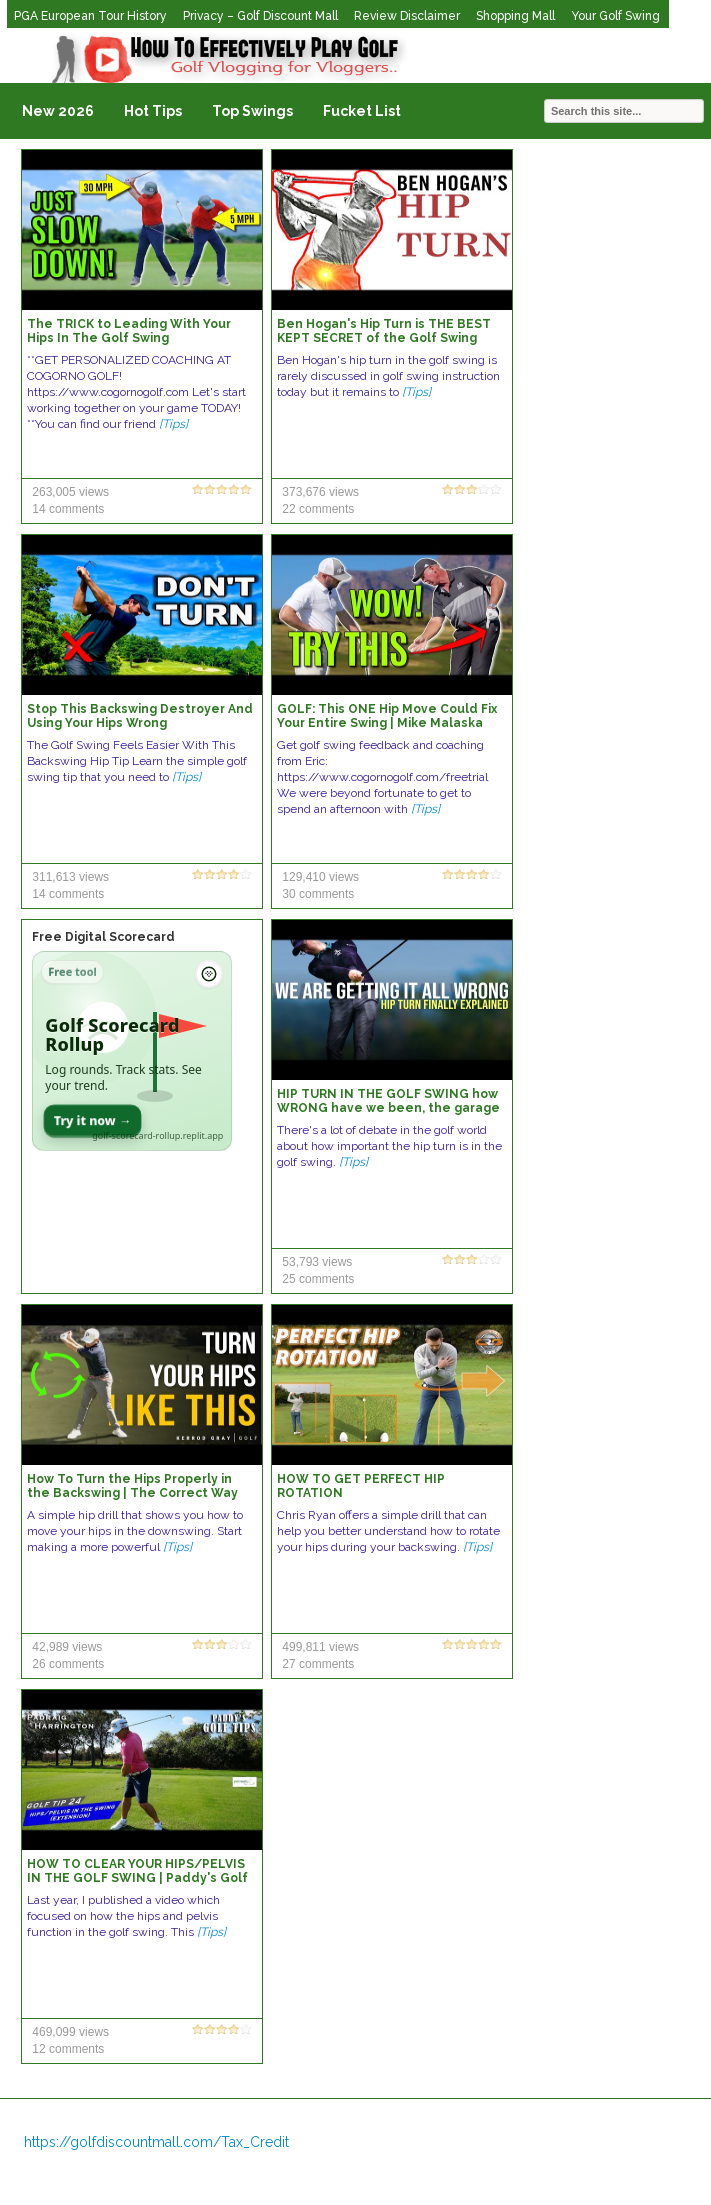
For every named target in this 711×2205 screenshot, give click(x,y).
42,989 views (67, 1647)
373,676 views (320, 492)
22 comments (318, 509)
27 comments (318, 1664)
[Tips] (173, 424)
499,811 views (320, 1647)
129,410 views (320, 877)
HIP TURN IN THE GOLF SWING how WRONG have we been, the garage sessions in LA (388, 1108)
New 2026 (58, 111)
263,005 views (70, 492)
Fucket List (362, 111)
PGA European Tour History (90, 16)
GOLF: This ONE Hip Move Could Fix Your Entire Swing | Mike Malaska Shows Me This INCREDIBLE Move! (387, 723)
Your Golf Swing (615, 16)
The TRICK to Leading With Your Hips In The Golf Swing (129, 331)
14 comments (68, 509)
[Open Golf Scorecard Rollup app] (132, 1051)
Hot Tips (153, 111)
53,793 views (317, 1262)
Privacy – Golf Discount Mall (260, 16)
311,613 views (70, 877)
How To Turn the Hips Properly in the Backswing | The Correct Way (132, 1486)
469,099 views (70, 2032)
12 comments (68, 2049)
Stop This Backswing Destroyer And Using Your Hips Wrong (140, 716)
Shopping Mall (515, 16)
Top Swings (252, 111)
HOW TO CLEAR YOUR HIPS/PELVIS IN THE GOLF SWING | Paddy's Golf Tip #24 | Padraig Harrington (137, 1878)
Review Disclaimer (407, 16)
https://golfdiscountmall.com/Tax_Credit (156, 2142)
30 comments (318, 894)
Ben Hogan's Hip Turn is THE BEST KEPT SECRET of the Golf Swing (384, 331)
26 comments (68, 1664)
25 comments (318, 1279)
